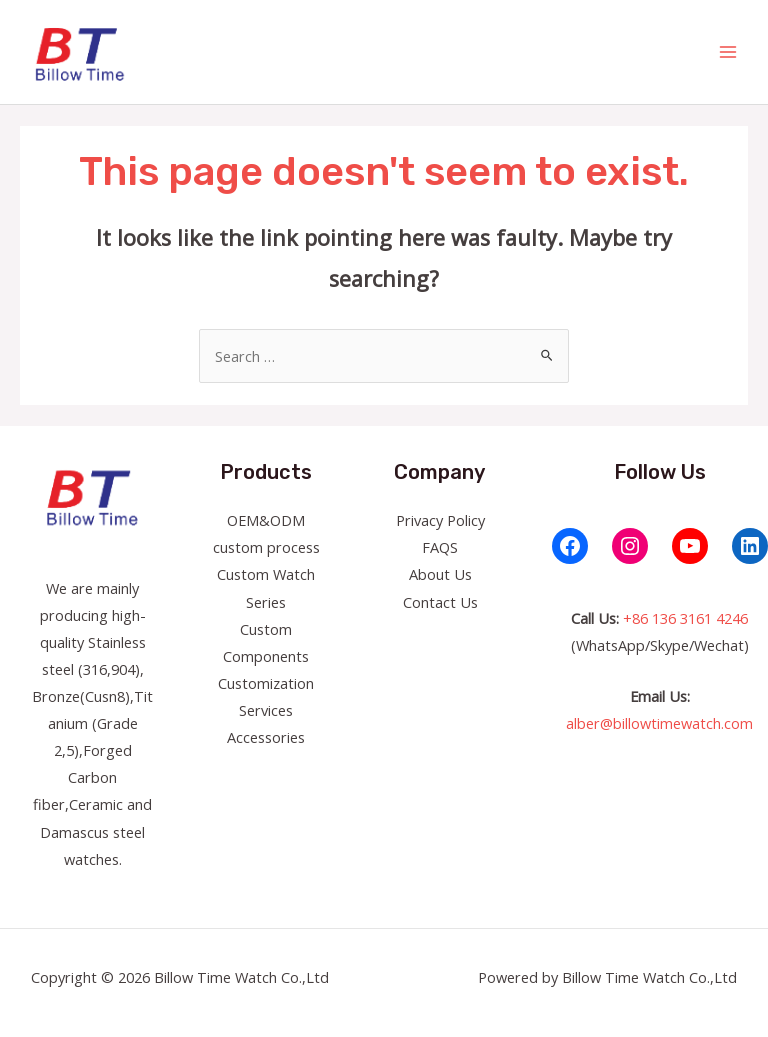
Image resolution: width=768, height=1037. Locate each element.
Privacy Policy (440, 520)
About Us (440, 574)
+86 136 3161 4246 (685, 618)
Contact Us (440, 602)
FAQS (440, 547)
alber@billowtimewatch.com (659, 723)
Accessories (266, 737)
